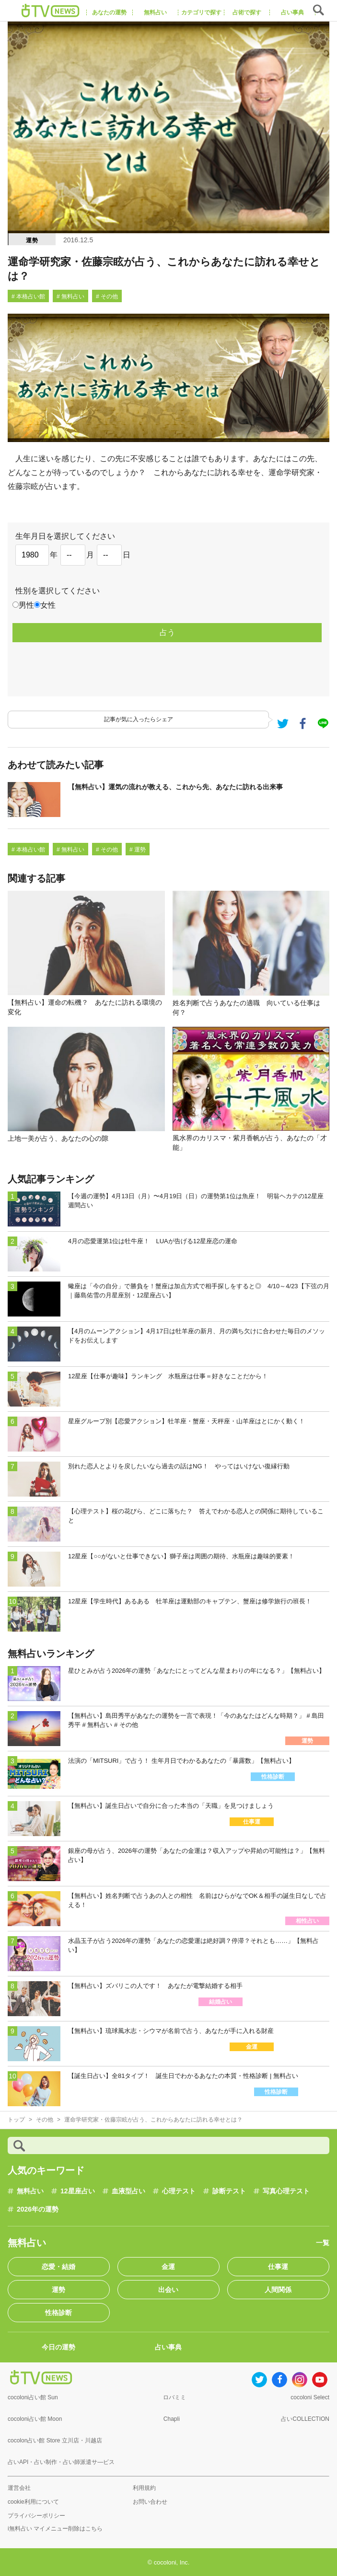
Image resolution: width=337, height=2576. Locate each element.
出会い (168, 2289)
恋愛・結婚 (58, 2266)
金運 (168, 2266)
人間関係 (278, 2289)
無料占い (30, 2191)
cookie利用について (33, 2501)
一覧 (322, 2243)
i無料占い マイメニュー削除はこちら (55, 2528)
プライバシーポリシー (36, 2515)
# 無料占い (70, 296)
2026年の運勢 (37, 2209)
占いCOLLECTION (305, 2419)
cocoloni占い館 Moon (35, 2419)
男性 (26, 605)
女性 (48, 605)
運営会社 (19, 2488)
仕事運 (278, 2266)
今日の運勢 (58, 2347)
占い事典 (168, 2347)
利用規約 (144, 2488)
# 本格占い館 (28, 296)
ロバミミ (174, 2397)
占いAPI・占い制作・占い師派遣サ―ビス (61, 2462)
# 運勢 (137, 849)
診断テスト (229, 2191)
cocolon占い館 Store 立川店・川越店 (55, 2440)
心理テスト (179, 2191)
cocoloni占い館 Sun (33, 2397)
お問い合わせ (150, 2501)
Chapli (171, 2419)
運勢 (32, 240)
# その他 (107, 296)
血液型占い (128, 2191)
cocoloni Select (310, 2397)
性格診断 (58, 2312)
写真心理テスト (286, 2191)
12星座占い (77, 2191)
